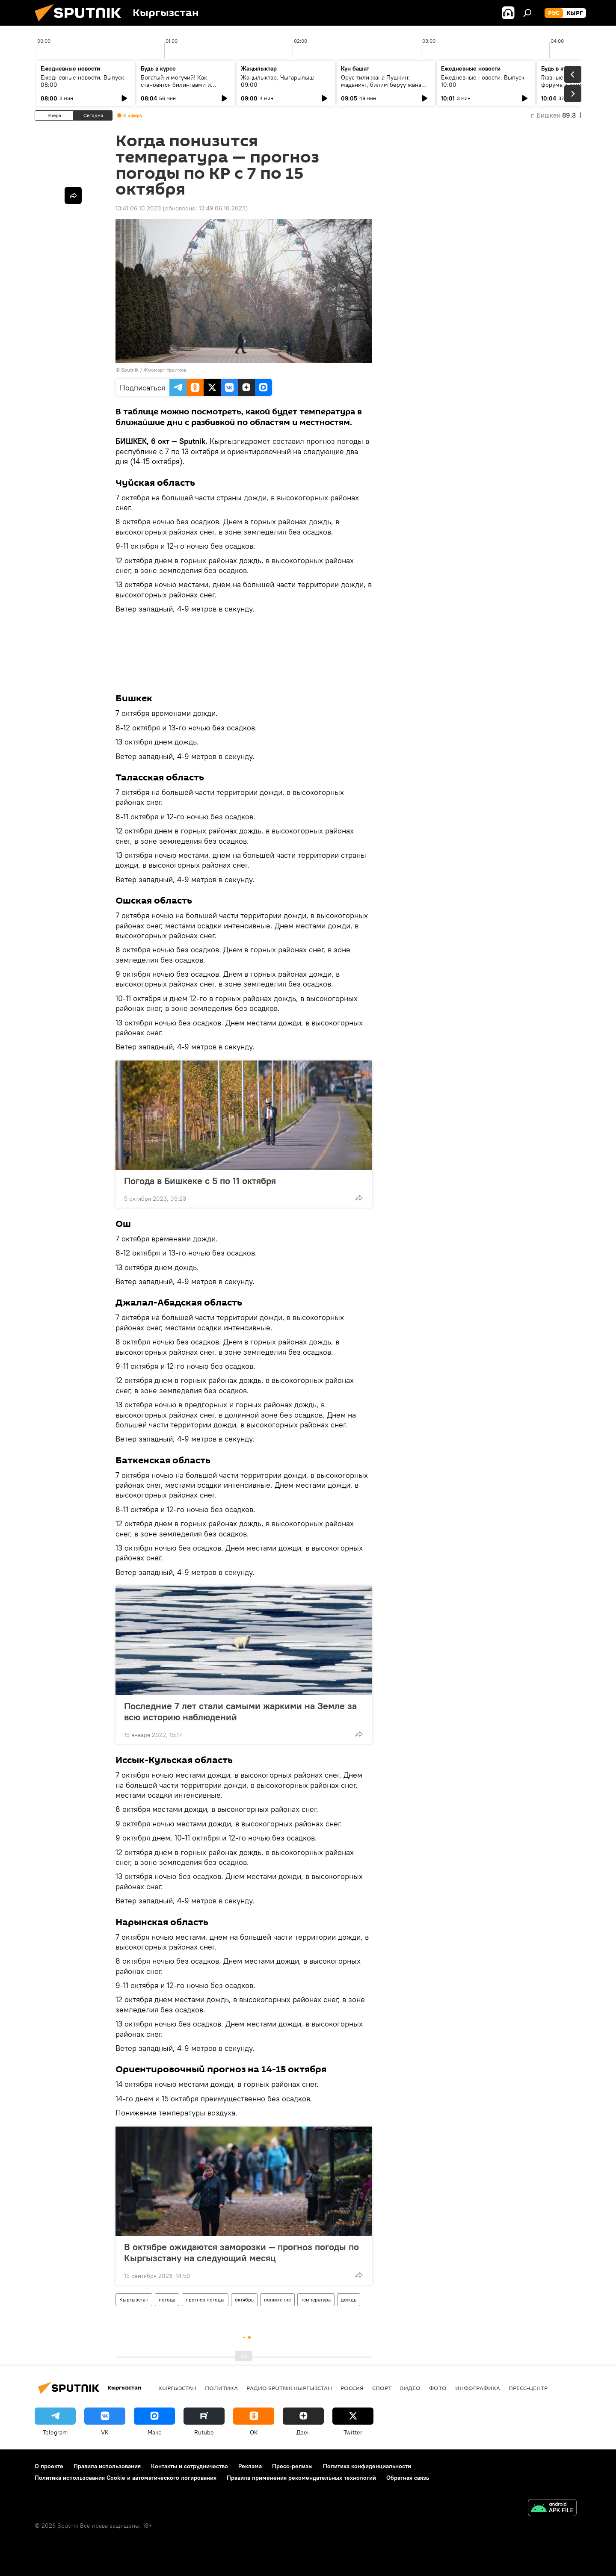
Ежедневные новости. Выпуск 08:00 (82, 81)
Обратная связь (407, 2477)
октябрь (244, 2299)
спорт (381, 2388)
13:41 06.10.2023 (138, 208)
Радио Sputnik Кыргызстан (289, 2388)
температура (316, 2299)
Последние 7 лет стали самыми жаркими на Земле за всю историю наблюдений (240, 1711)
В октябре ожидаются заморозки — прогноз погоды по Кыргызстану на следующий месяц (241, 2252)
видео (410, 2388)
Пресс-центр (528, 2388)
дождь (348, 2299)
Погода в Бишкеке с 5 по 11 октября (200, 1180)
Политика (221, 2388)
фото (438, 2388)
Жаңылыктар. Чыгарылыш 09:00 (277, 81)
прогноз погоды (205, 2299)
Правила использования (107, 2466)
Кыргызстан (133, 2299)
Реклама (250, 2466)
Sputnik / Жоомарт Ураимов (154, 369)
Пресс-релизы (292, 2466)
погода (167, 2299)
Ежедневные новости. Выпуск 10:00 (482, 81)
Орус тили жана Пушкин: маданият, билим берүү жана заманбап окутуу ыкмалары (381, 85)
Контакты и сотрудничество (189, 2466)
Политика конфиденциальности (367, 2466)
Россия (352, 2388)
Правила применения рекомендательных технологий (301, 2477)
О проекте (49, 2466)
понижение (277, 2299)
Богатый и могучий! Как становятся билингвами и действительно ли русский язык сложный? (185, 88)
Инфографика (477, 2388)
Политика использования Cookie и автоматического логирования (125, 2477)
